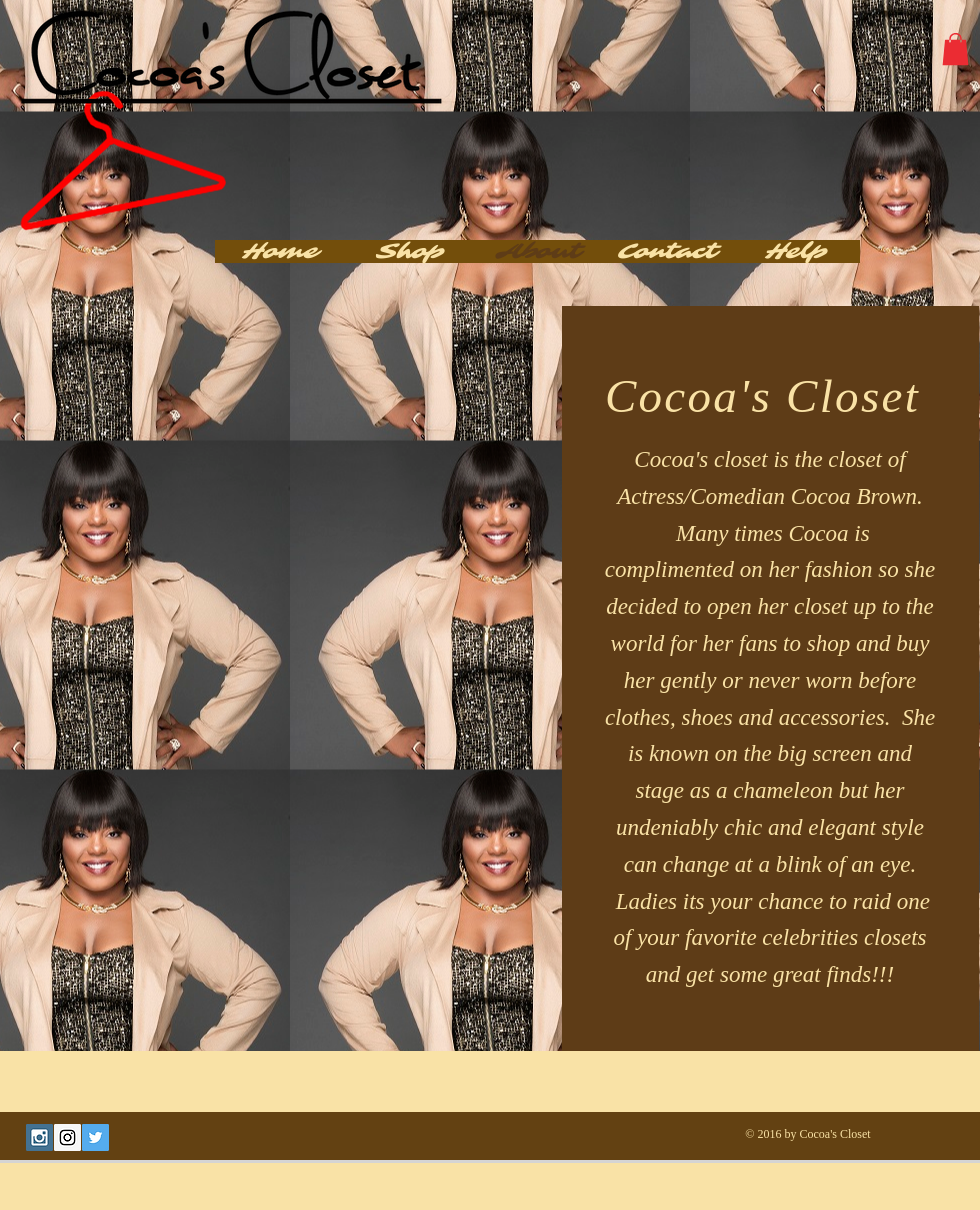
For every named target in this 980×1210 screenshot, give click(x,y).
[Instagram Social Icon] (67, 1137)
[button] (955, 49)
